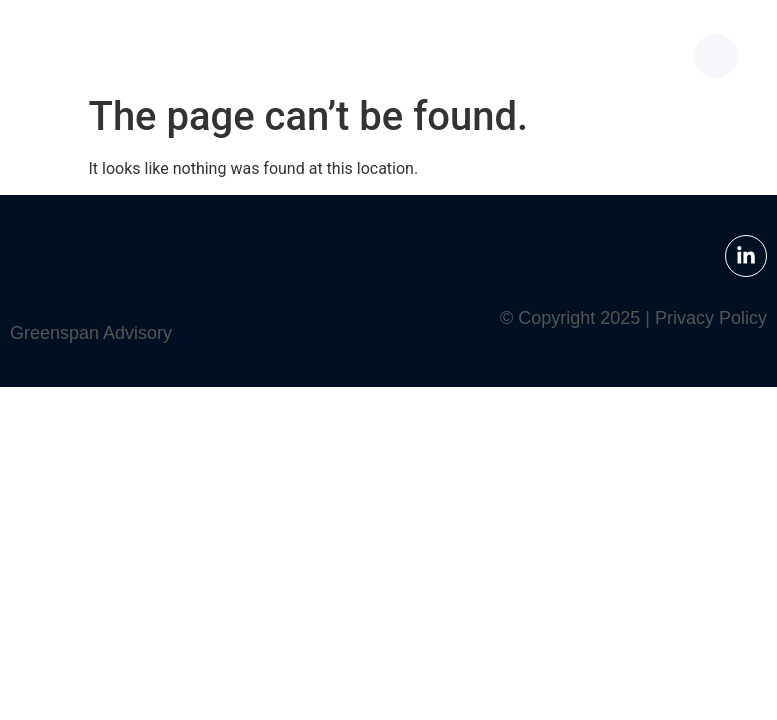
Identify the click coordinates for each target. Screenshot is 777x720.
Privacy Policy (711, 318)
